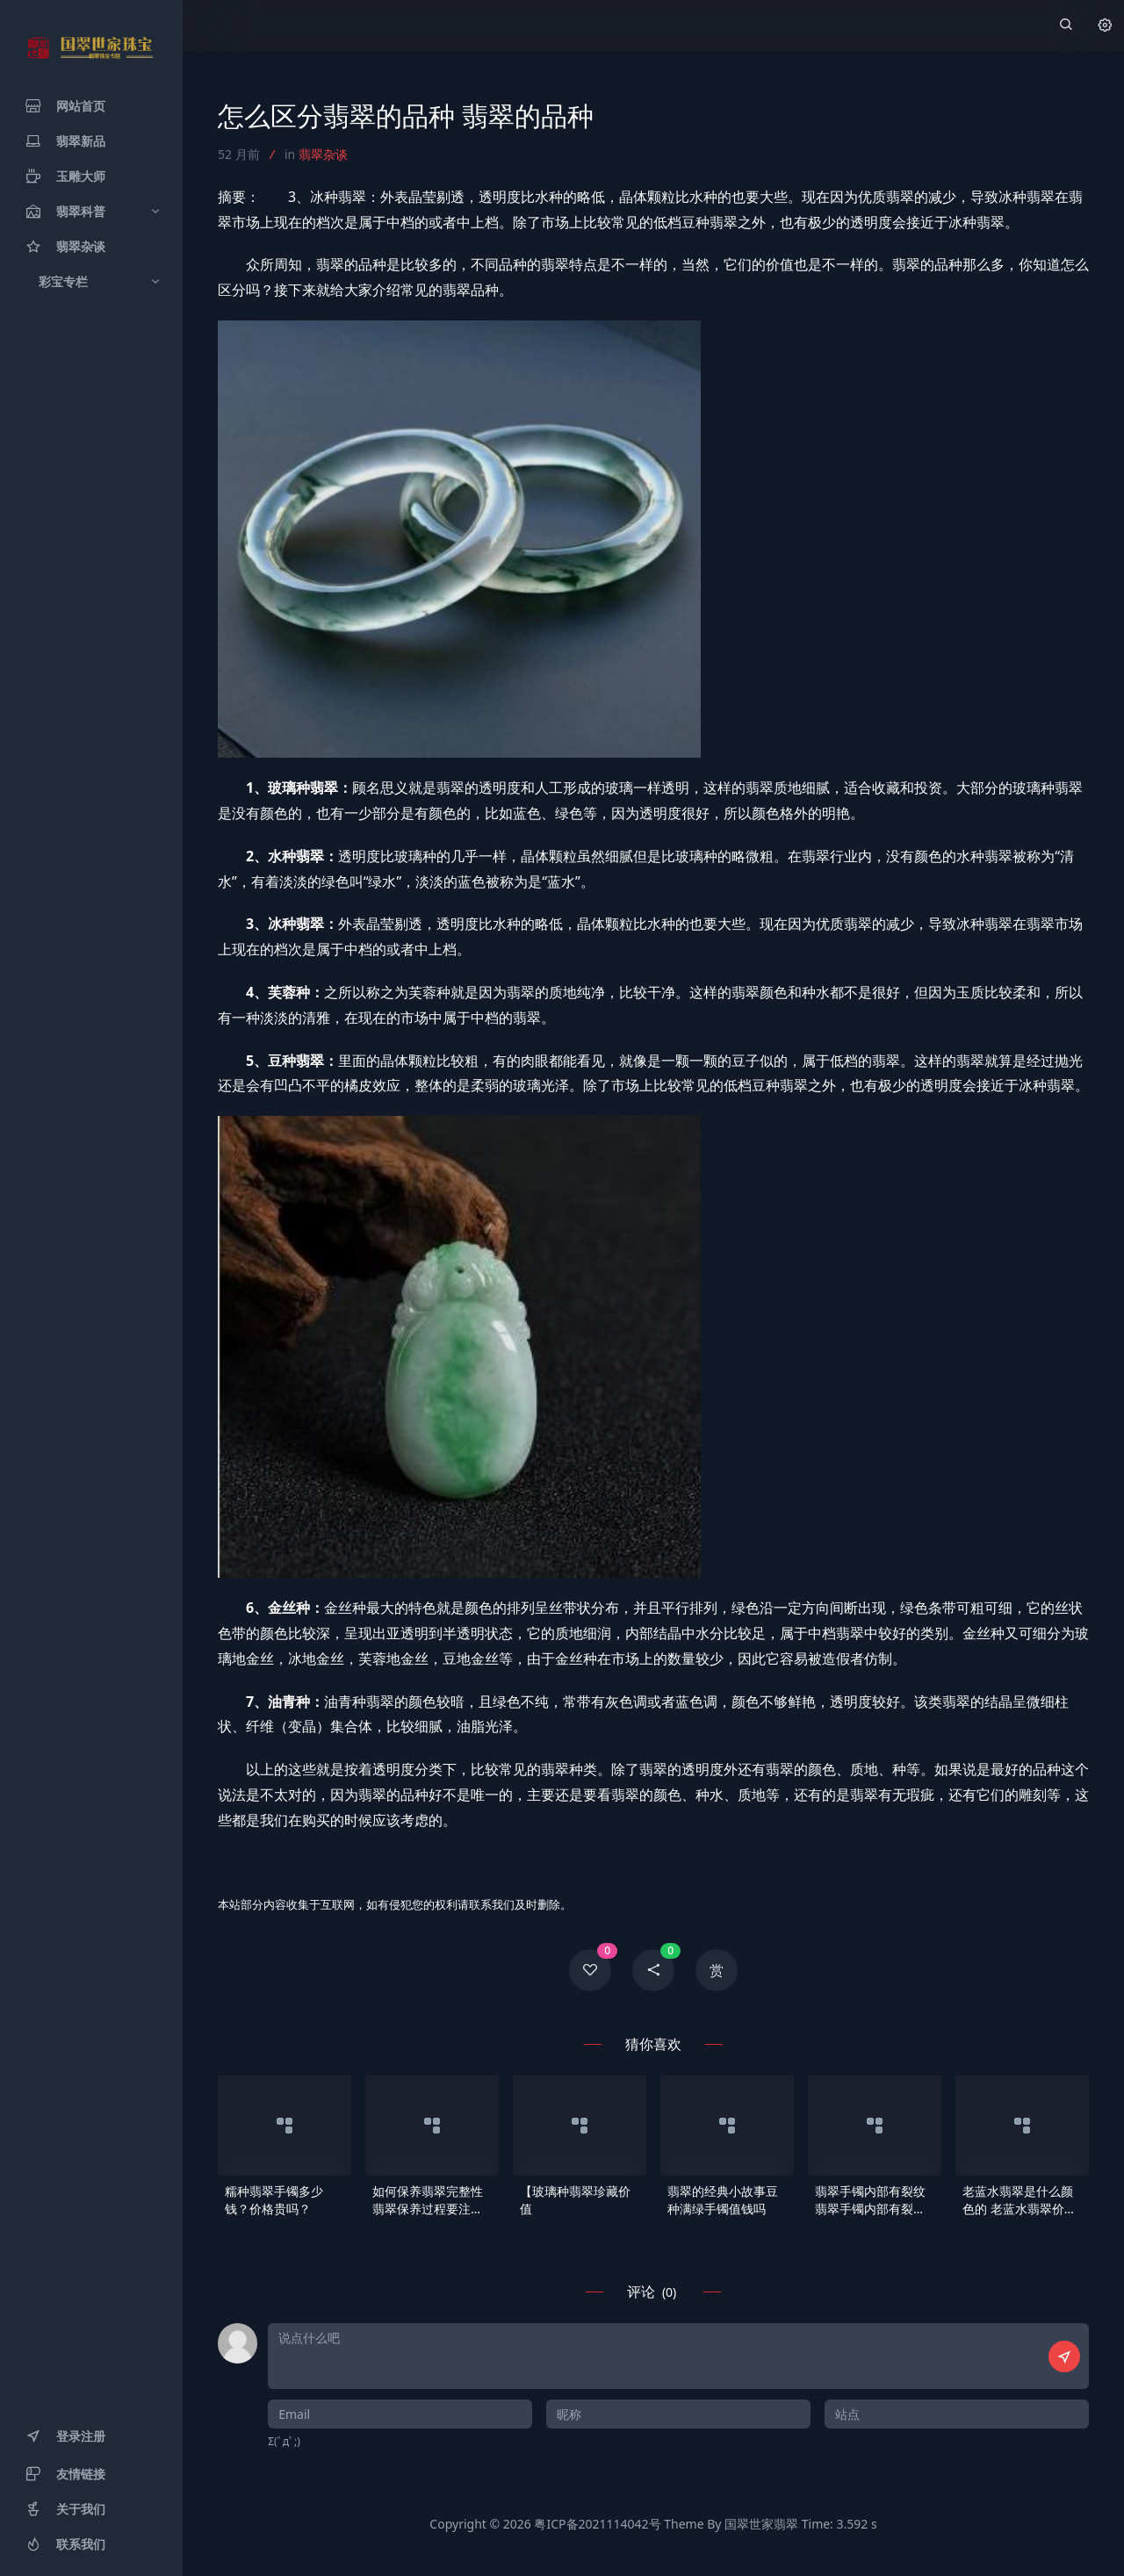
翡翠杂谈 (323, 154)
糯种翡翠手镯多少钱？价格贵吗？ (274, 2200)
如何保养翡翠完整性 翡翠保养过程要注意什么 (427, 2200)
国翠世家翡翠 (761, 2523)
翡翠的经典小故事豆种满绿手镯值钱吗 (722, 2200)
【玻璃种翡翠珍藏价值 (575, 2200)
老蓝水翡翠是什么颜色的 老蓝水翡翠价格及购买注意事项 (1019, 2200)
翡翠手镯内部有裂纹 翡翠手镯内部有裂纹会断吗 (870, 2200)
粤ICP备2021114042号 (597, 2523)
